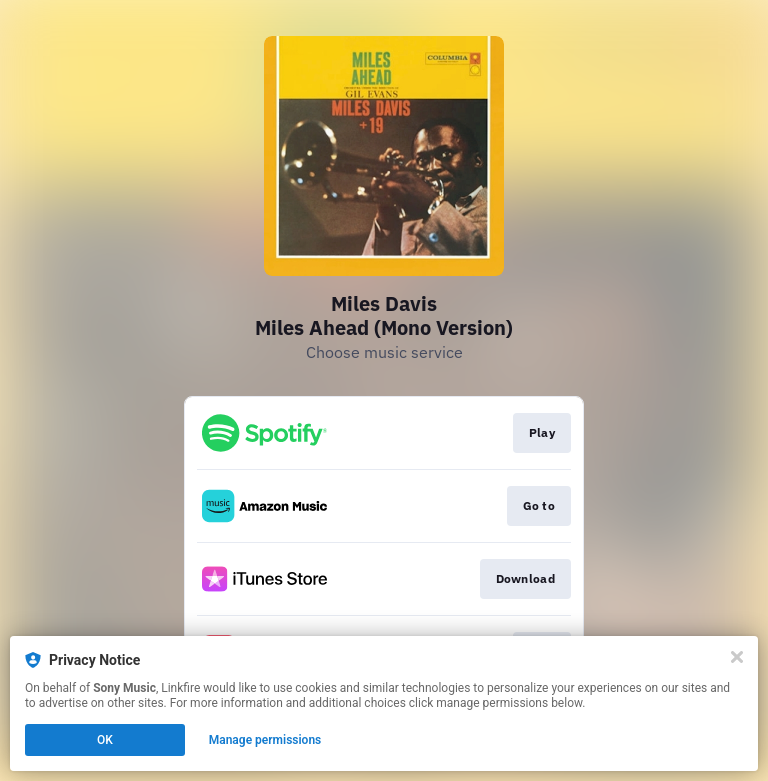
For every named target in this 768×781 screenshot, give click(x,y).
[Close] (737, 657)
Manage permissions (265, 740)
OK (105, 740)
